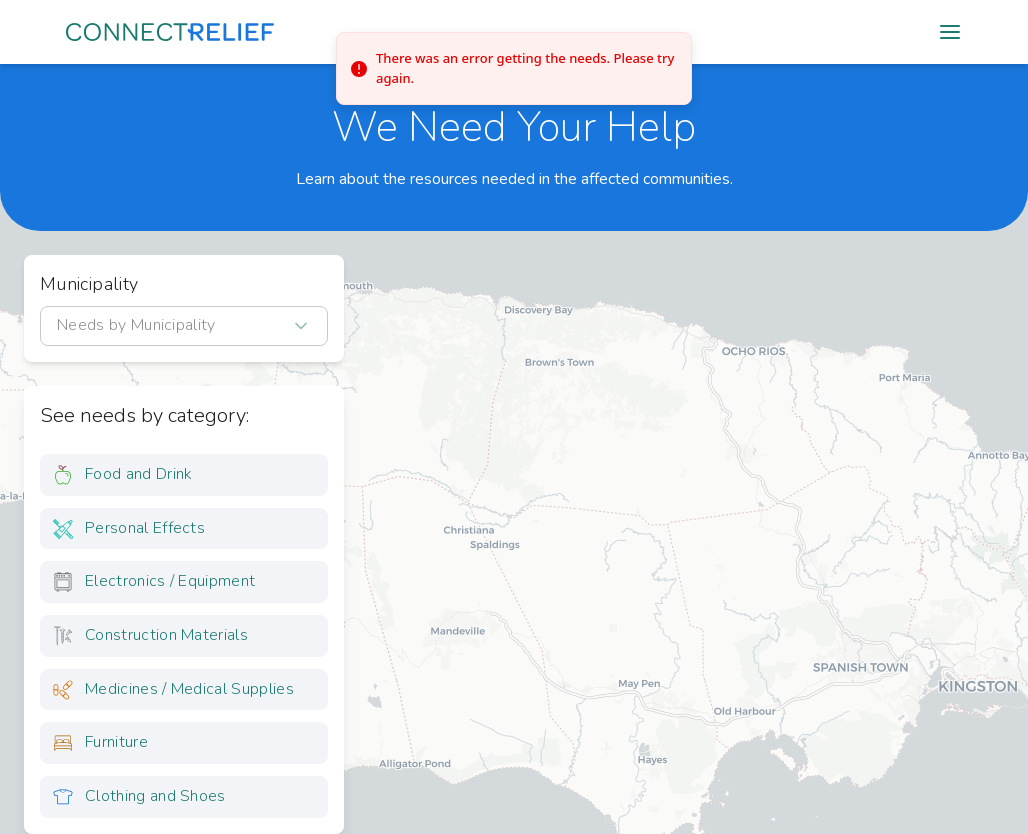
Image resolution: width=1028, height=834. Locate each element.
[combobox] (184, 326)
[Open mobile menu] (950, 32)
